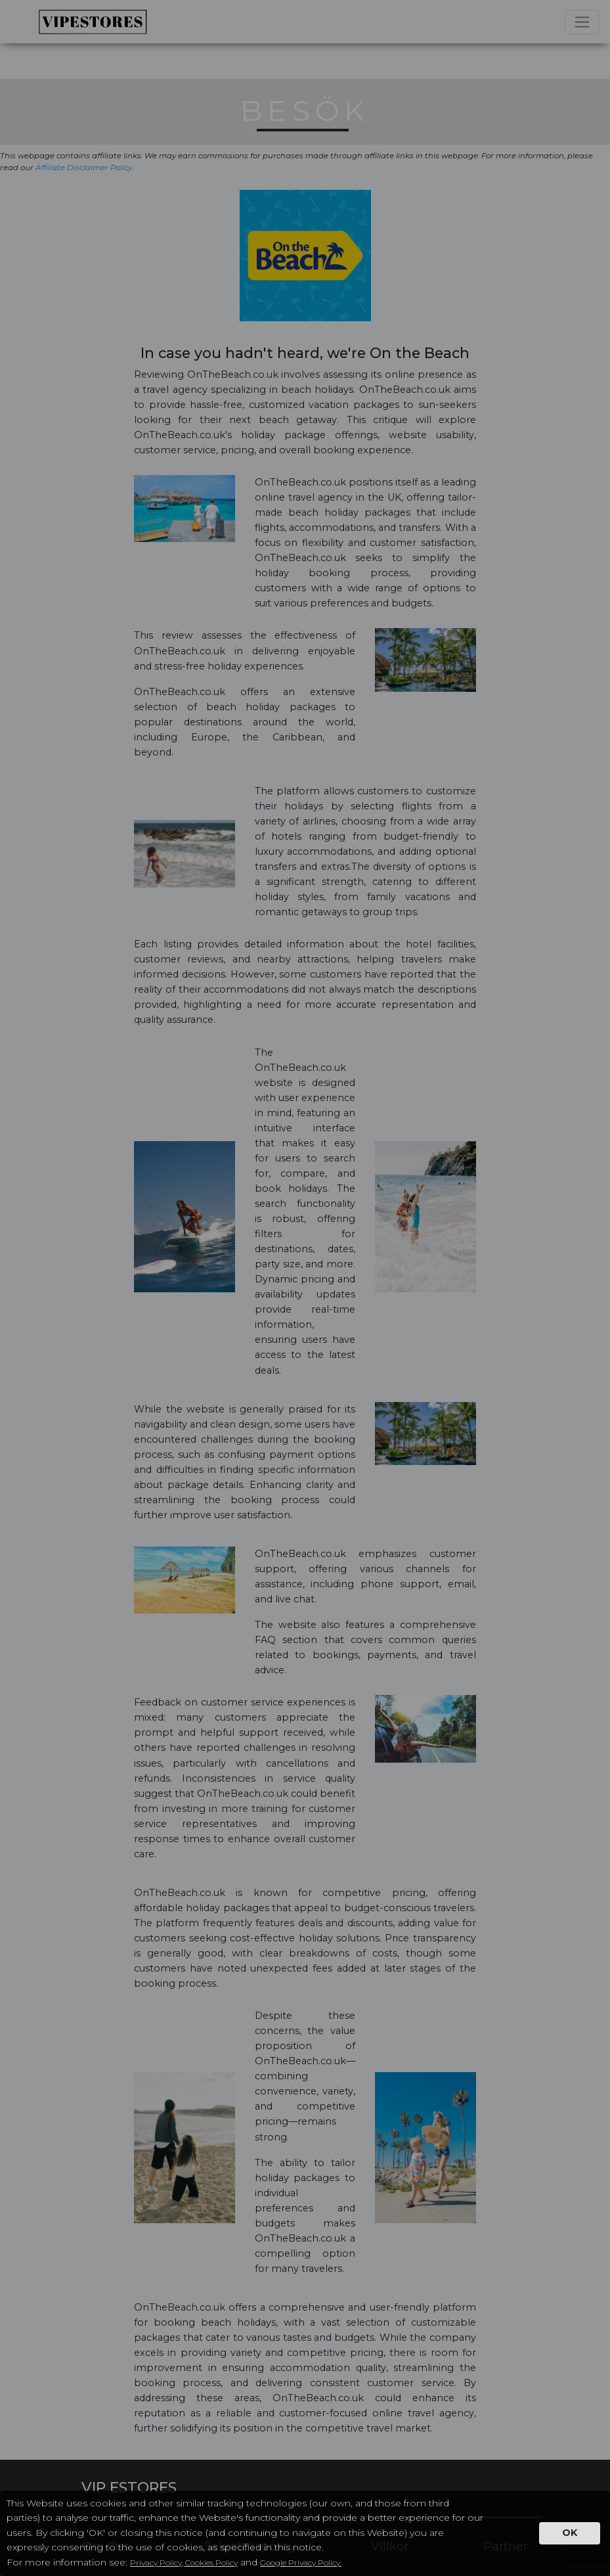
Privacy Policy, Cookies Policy (184, 2562)
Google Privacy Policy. (300, 2562)
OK (569, 2533)
